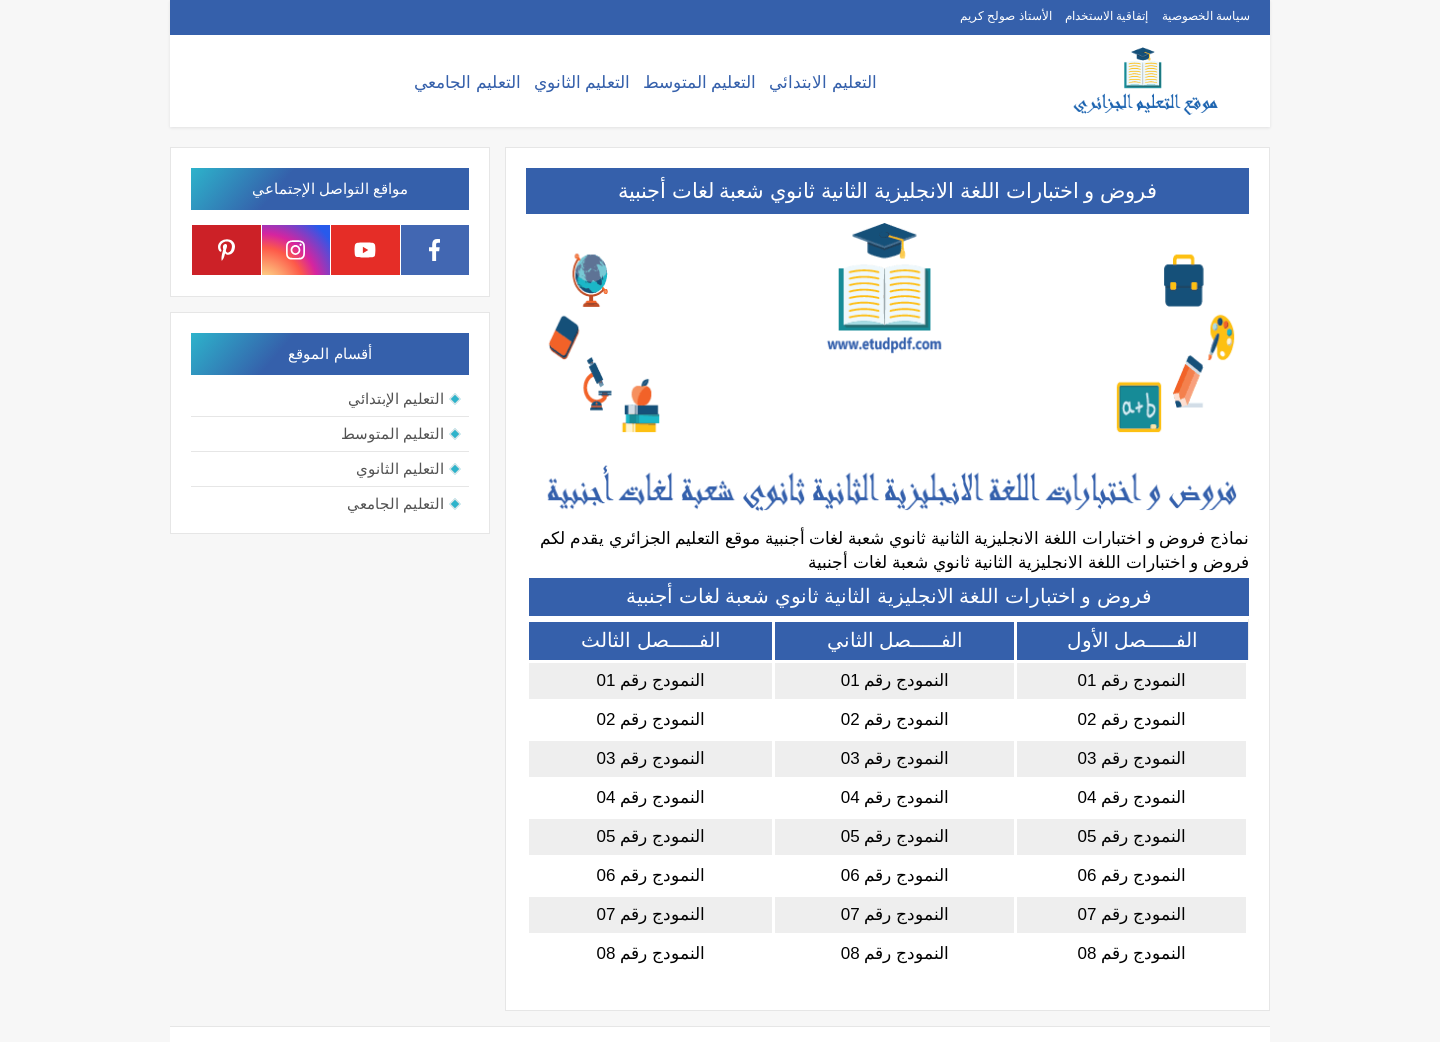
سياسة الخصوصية (1206, 16)
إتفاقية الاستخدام (1106, 16)
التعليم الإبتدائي (396, 398)
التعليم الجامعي (467, 82)
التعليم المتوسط (700, 82)
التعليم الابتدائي (823, 82)
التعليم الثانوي (582, 82)
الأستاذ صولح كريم (1006, 16)
